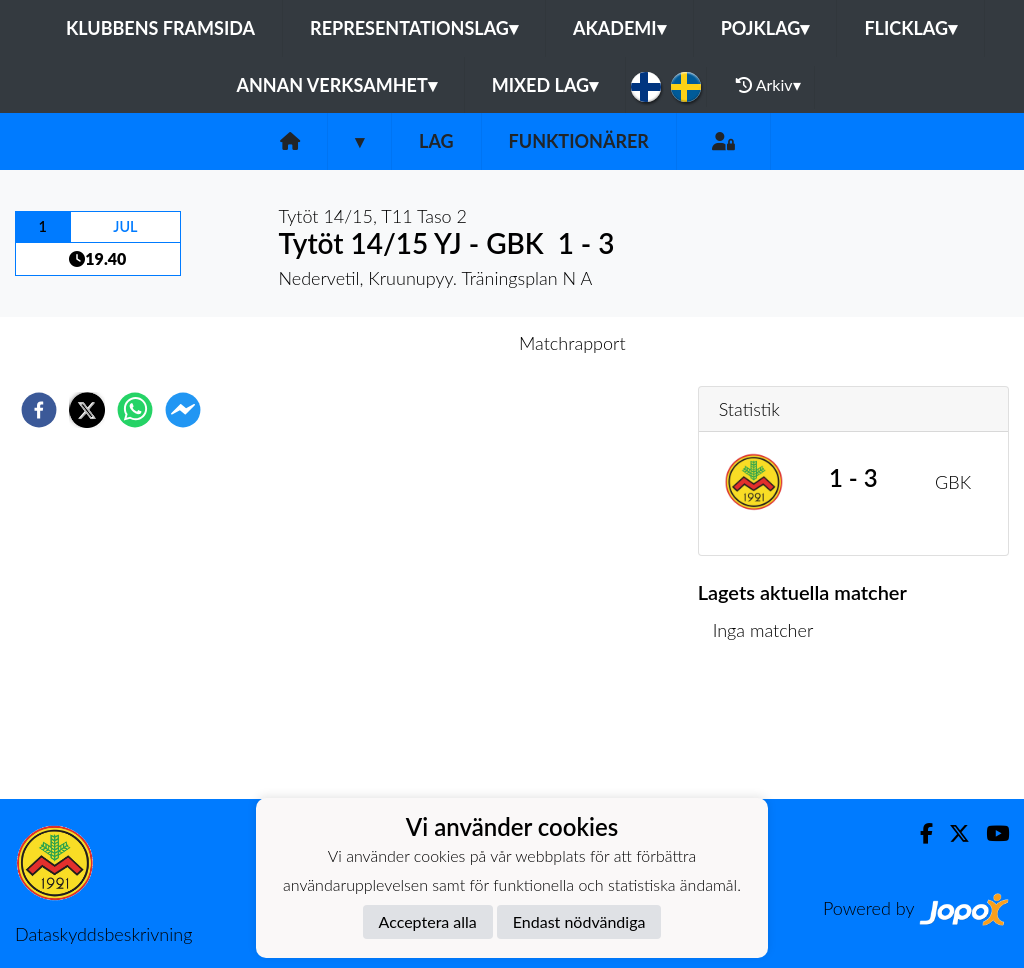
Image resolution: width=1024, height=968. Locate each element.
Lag (436, 141)
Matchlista (762, 731)
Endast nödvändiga (579, 921)
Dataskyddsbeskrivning (103, 934)
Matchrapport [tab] (572, 343)
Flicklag (910, 28)
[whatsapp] (135, 410)
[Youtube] (989, 833)
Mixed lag (545, 85)
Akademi (619, 28)
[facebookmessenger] (183, 410)
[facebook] (39, 410)
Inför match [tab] (442, 343)
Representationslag (414, 28)
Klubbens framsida (160, 28)
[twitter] (87, 410)
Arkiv (768, 85)
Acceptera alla (428, 921)
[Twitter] (951, 833)
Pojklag (765, 28)
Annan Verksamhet (336, 85)
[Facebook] (918, 833)
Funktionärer (579, 141)
